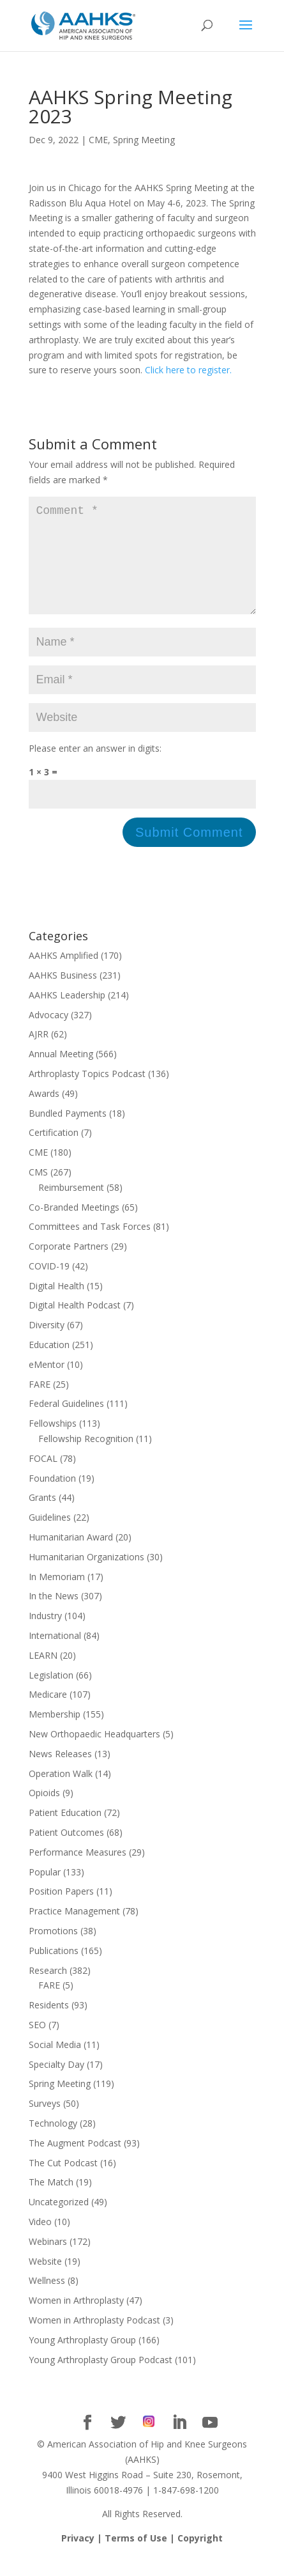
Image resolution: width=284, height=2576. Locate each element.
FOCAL (43, 1479)
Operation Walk (61, 1794)
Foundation (52, 1499)
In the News (53, 1616)
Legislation (51, 1695)
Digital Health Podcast (75, 1325)
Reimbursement (71, 1208)
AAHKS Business (63, 995)
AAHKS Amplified (63, 976)
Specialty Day (56, 2085)
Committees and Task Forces (90, 1247)
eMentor (46, 1385)
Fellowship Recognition (85, 1459)
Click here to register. (188, 370)
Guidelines (50, 1538)
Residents (49, 2025)
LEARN (43, 1676)
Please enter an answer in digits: (95, 769)
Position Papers (61, 1911)
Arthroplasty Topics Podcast (87, 1094)
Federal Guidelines (66, 1424)
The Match (51, 2202)
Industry (45, 1636)
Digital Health (56, 1306)
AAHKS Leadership (67, 1015)
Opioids (44, 1813)
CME (98, 140)
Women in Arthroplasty (76, 2321)
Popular (45, 1892)
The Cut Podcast (63, 2183)
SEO (37, 2045)
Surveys (45, 2124)
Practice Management (74, 1931)
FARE (39, 1405)
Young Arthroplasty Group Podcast (100, 2380)
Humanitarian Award (71, 1557)
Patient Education (65, 1833)
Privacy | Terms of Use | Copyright (142, 2558)
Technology (53, 2144)
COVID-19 (49, 1286)
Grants (42, 1518)
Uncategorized (59, 2222)
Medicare (48, 1715)
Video (40, 2242)
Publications (53, 1971)
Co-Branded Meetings (74, 1228)
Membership (54, 1734)
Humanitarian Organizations (86, 1577)
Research (48, 1991)
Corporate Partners (68, 1267)
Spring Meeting (144, 140)
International (55, 1656)
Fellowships (53, 1444)
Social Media (55, 2065)
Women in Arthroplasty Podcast (94, 2340)
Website (45, 2282)
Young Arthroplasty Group (82, 2360)
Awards (44, 1114)
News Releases (60, 1774)
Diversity (46, 1345)
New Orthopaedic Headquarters (94, 1754)
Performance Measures (77, 1872)
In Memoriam (57, 1597)
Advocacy (48, 1035)
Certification (53, 1153)
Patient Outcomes (66, 1853)
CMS (38, 1192)
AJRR (39, 1054)
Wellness (47, 2301)
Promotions (53, 1951)
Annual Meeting (61, 1074)
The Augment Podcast (75, 2163)
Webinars (48, 2262)
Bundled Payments (68, 1134)
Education (49, 1365)
